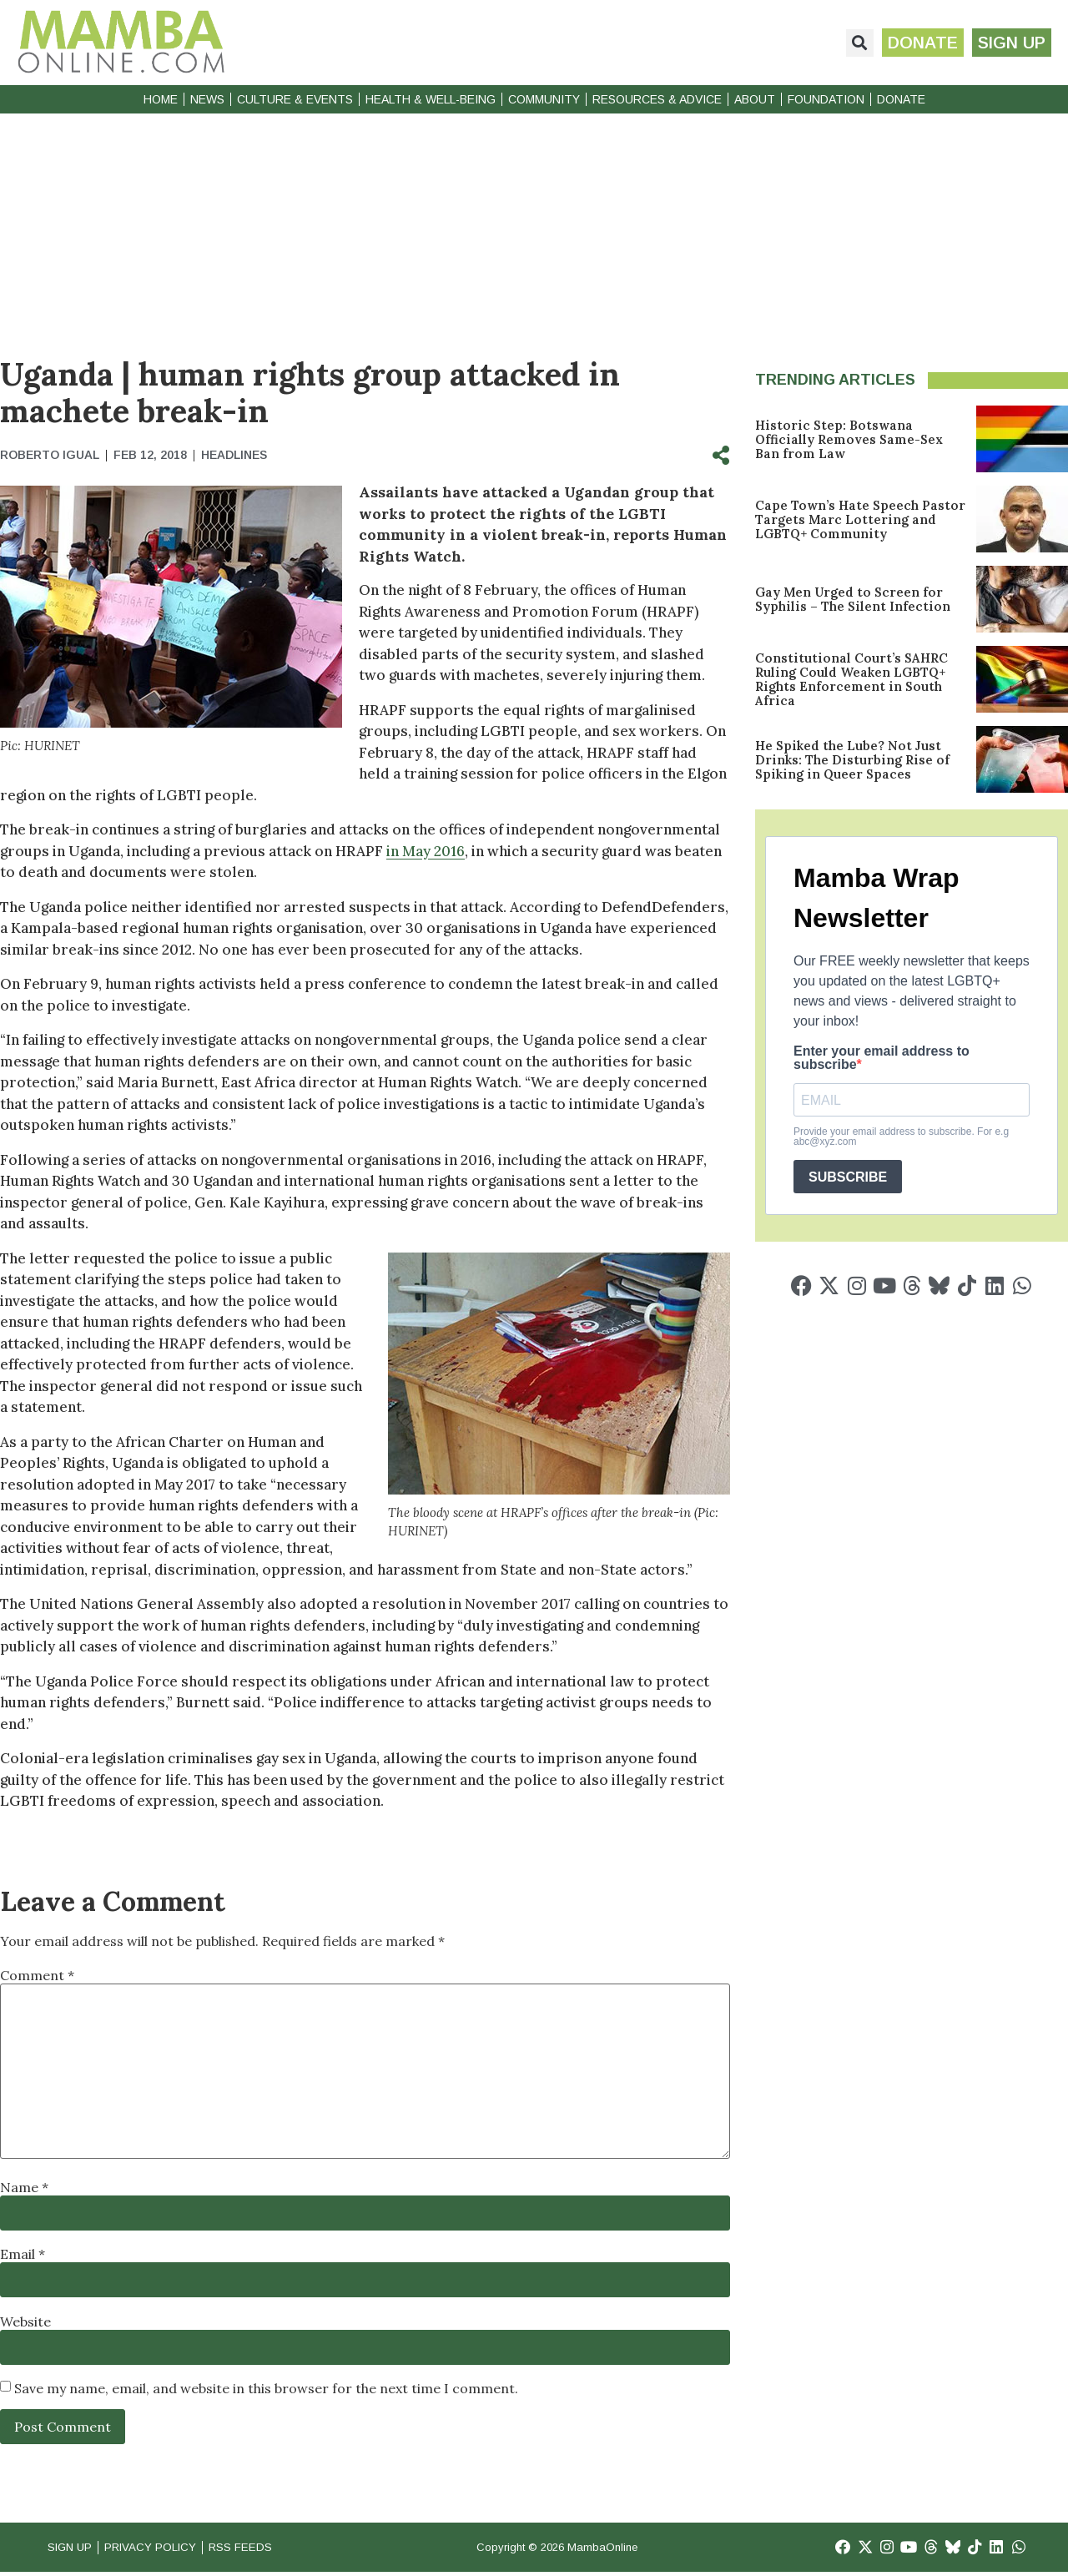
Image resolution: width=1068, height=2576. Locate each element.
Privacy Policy (165, 2549)
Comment (37, 1975)
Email (22, 2254)
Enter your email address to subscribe (881, 1058)
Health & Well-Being (430, 99)
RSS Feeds (268, 2549)
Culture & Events (295, 99)
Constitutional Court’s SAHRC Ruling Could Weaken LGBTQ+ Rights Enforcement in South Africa (851, 679)
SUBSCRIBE (848, 1177)
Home (161, 99)
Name (24, 2187)
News (207, 99)
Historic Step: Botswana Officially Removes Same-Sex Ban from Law (849, 439)
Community (544, 99)
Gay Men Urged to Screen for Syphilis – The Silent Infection (852, 599)
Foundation (826, 99)
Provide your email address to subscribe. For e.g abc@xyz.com (901, 1137)
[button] (850, 43)
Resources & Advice (657, 99)
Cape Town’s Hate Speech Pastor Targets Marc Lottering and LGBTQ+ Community (860, 519)
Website (25, 2321)
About (754, 99)
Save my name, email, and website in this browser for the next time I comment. (266, 2388)
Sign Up (73, 2549)
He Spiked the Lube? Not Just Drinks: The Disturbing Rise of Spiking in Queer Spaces (852, 760)
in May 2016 (425, 851)
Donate (901, 99)
